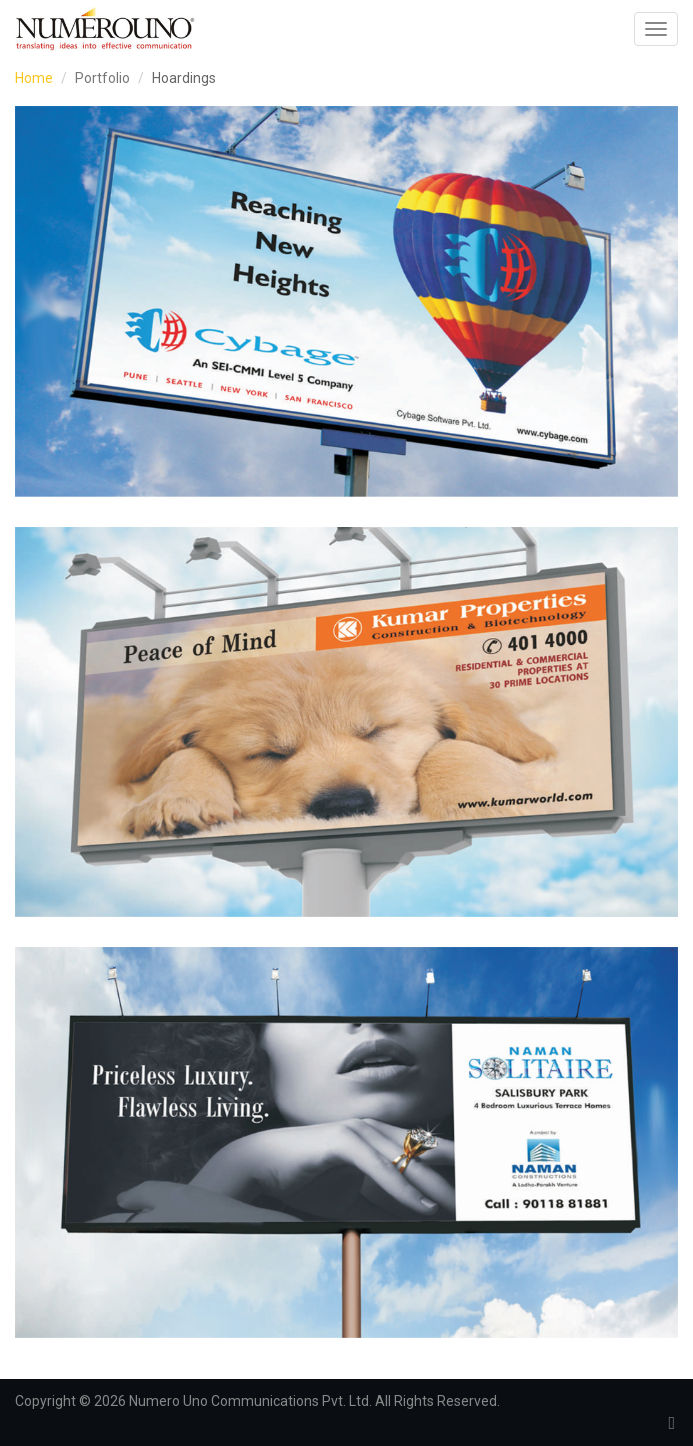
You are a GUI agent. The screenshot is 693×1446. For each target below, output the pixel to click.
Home (34, 78)
